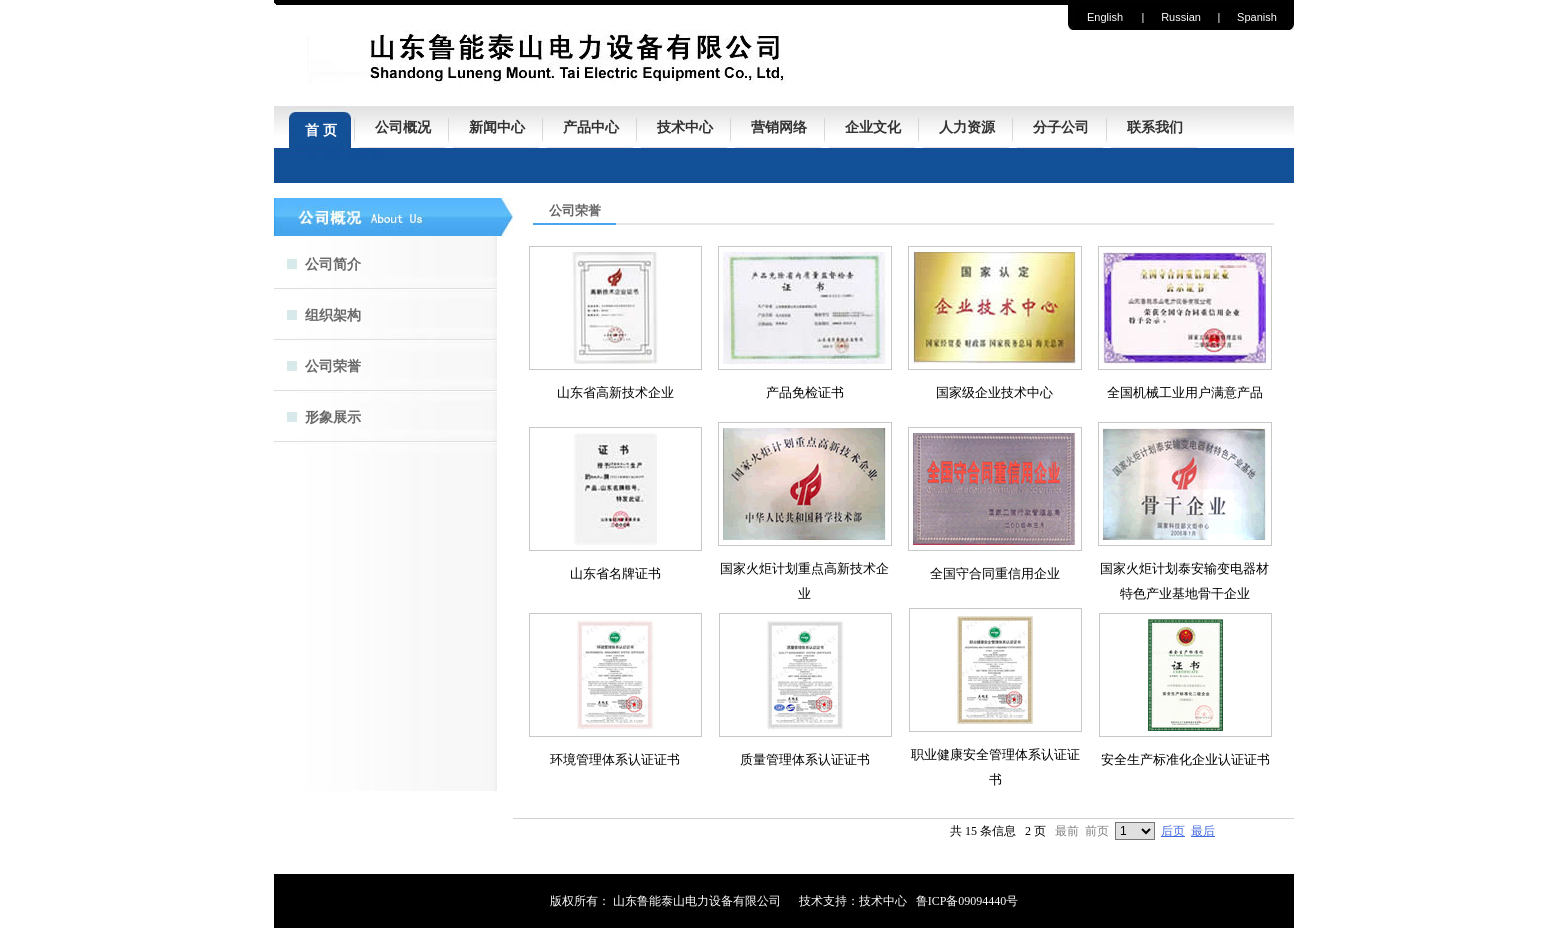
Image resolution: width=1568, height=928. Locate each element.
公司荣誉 (333, 366)
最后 (1203, 831)
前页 (1097, 831)
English (1105, 17)
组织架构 (333, 315)
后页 (1173, 831)
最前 (1067, 831)
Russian (1181, 17)
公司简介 (333, 264)
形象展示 (333, 417)
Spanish (1257, 17)
